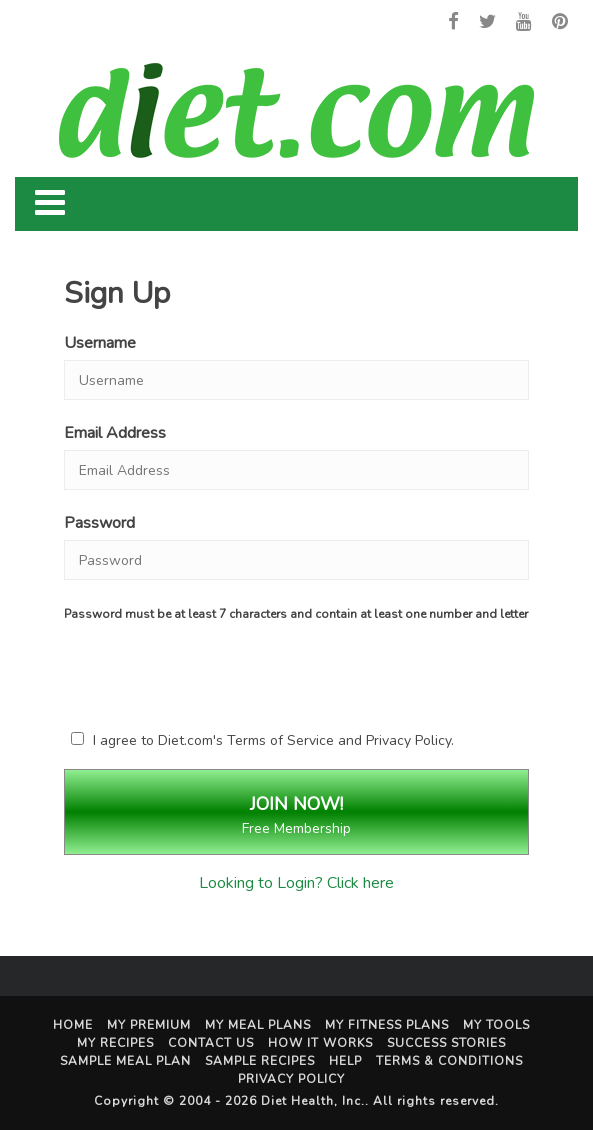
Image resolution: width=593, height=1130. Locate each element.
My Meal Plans (258, 1025)
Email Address (115, 433)
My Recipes (115, 1043)
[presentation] (239, 672)
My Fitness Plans (387, 1025)
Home (73, 1025)
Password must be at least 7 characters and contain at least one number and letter (296, 614)
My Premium (149, 1025)
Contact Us (211, 1043)
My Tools (496, 1025)
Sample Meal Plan (125, 1061)
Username (100, 343)
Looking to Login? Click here (296, 883)
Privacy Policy (408, 740)
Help (345, 1061)
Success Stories (446, 1043)
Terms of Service (280, 740)
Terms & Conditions (449, 1061)
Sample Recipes (260, 1061)
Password (99, 523)
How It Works (320, 1043)
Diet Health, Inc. (313, 1101)
